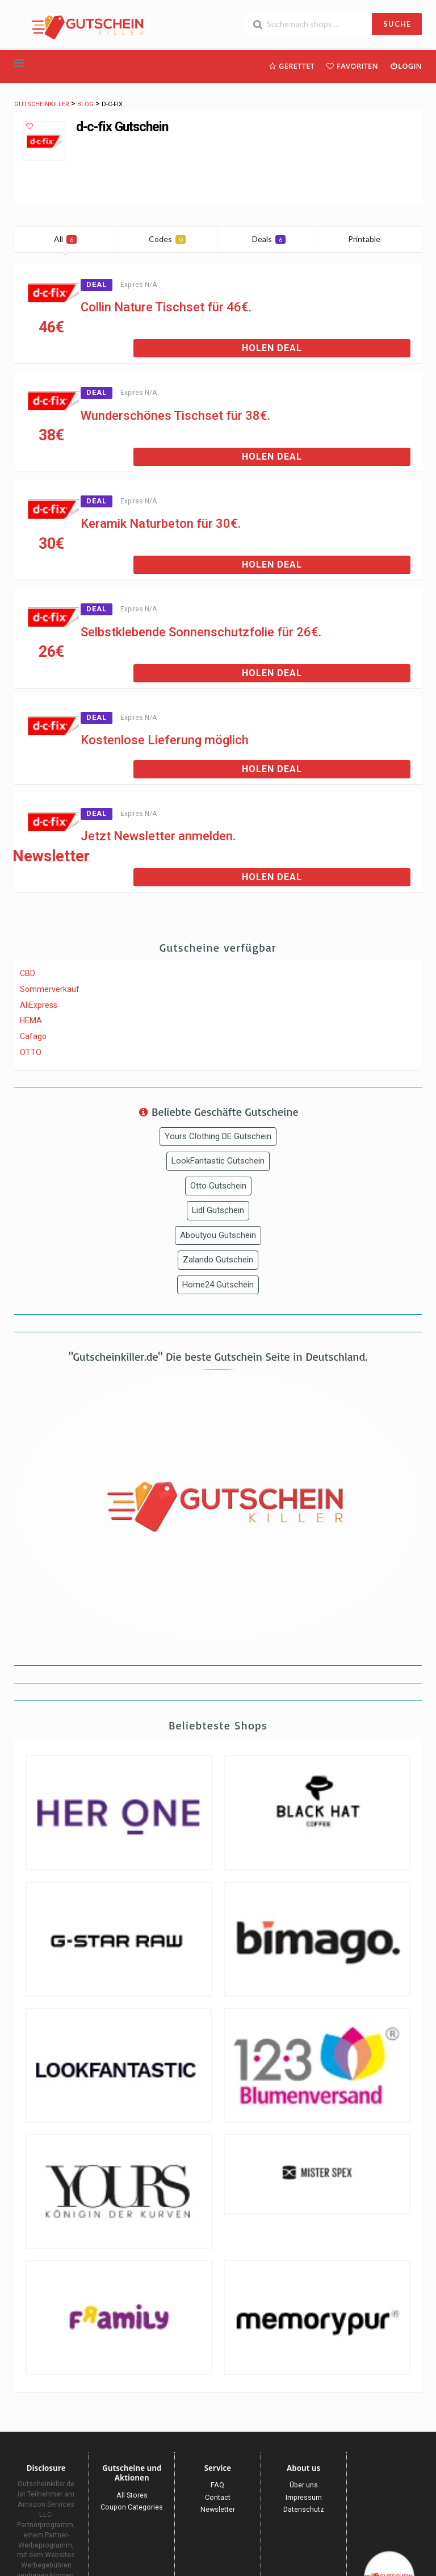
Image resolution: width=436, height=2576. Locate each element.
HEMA (31, 1020)
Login (405, 65)
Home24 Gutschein (218, 1284)
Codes (167, 239)
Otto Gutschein (218, 1186)
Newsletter (217, 2509)
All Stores (132, 2495)
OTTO (30, 1052)
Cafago (33, 1036)
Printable (371, 239)
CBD (27, 973)
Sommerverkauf (49, 989)
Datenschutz (303, 2509)
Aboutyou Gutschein (218, 1235)
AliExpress (38, 1005)
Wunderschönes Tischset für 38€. (175, 416)
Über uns (304, 2485)
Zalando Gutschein (218, 1259)
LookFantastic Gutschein (218, 1161)
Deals (269, 239)
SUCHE (397, 23)
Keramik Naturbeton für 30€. (161, 523)
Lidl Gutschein (218, 1210)
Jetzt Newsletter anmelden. (158, 836)
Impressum (304, 2497)
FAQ (217, 2485)
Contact (217, 2497)
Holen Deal (272, 348)
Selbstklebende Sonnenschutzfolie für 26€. (201, 632)
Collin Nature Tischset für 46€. (166, 307)
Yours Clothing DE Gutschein (218, 1136)
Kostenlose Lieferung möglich (165, 740)
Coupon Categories (131, 2507)
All (65, 239)
